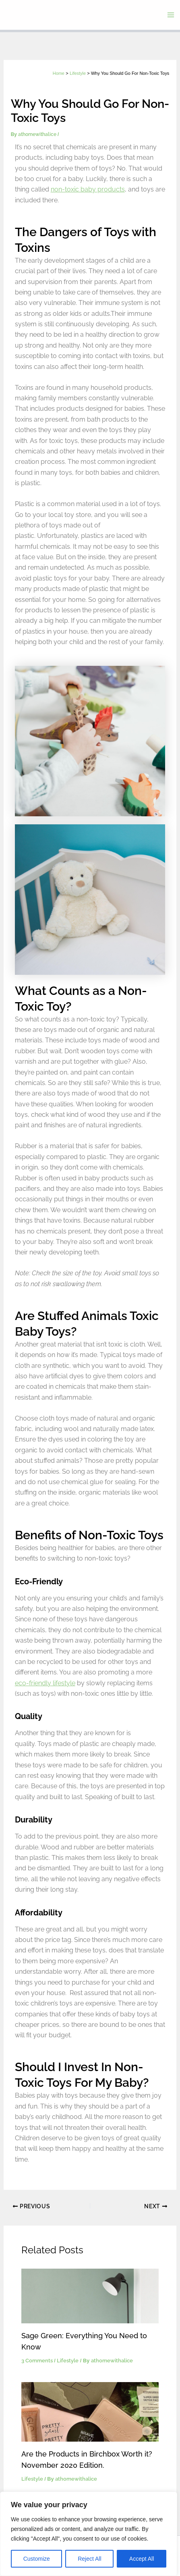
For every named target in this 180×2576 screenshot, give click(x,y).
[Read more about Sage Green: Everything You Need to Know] (90, 2296)
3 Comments (37, 2361)
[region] (88, 2534)
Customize (36, 2558)
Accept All (141, 2558)
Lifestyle (68, 2361)
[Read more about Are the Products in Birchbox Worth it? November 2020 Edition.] (90, 2411)
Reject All (89, 2558)
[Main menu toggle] (170, 15)
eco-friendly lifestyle (45, 1683)
